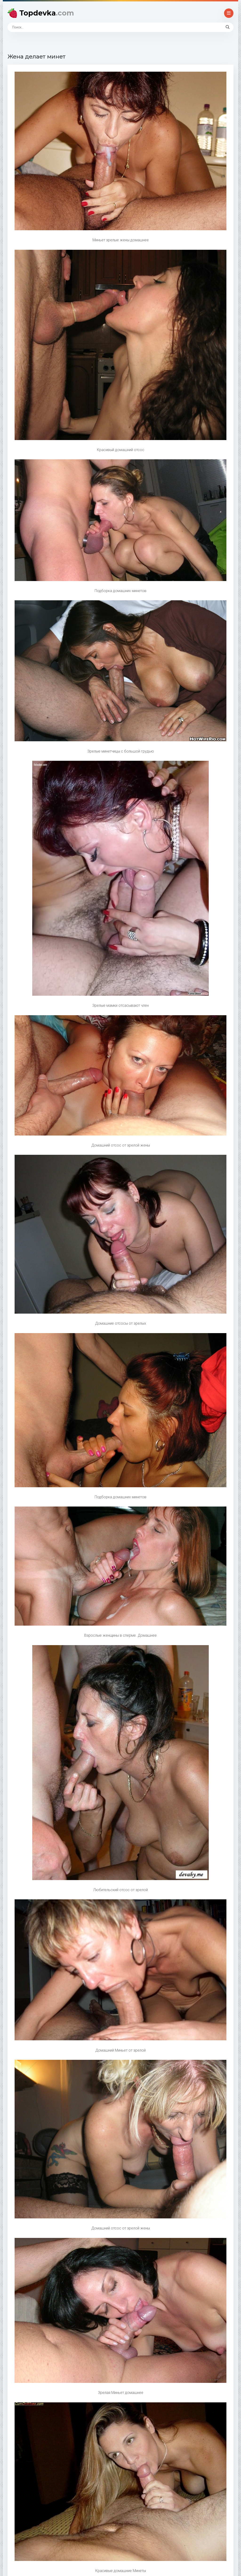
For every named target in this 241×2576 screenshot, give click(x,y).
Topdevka (46, 13)
